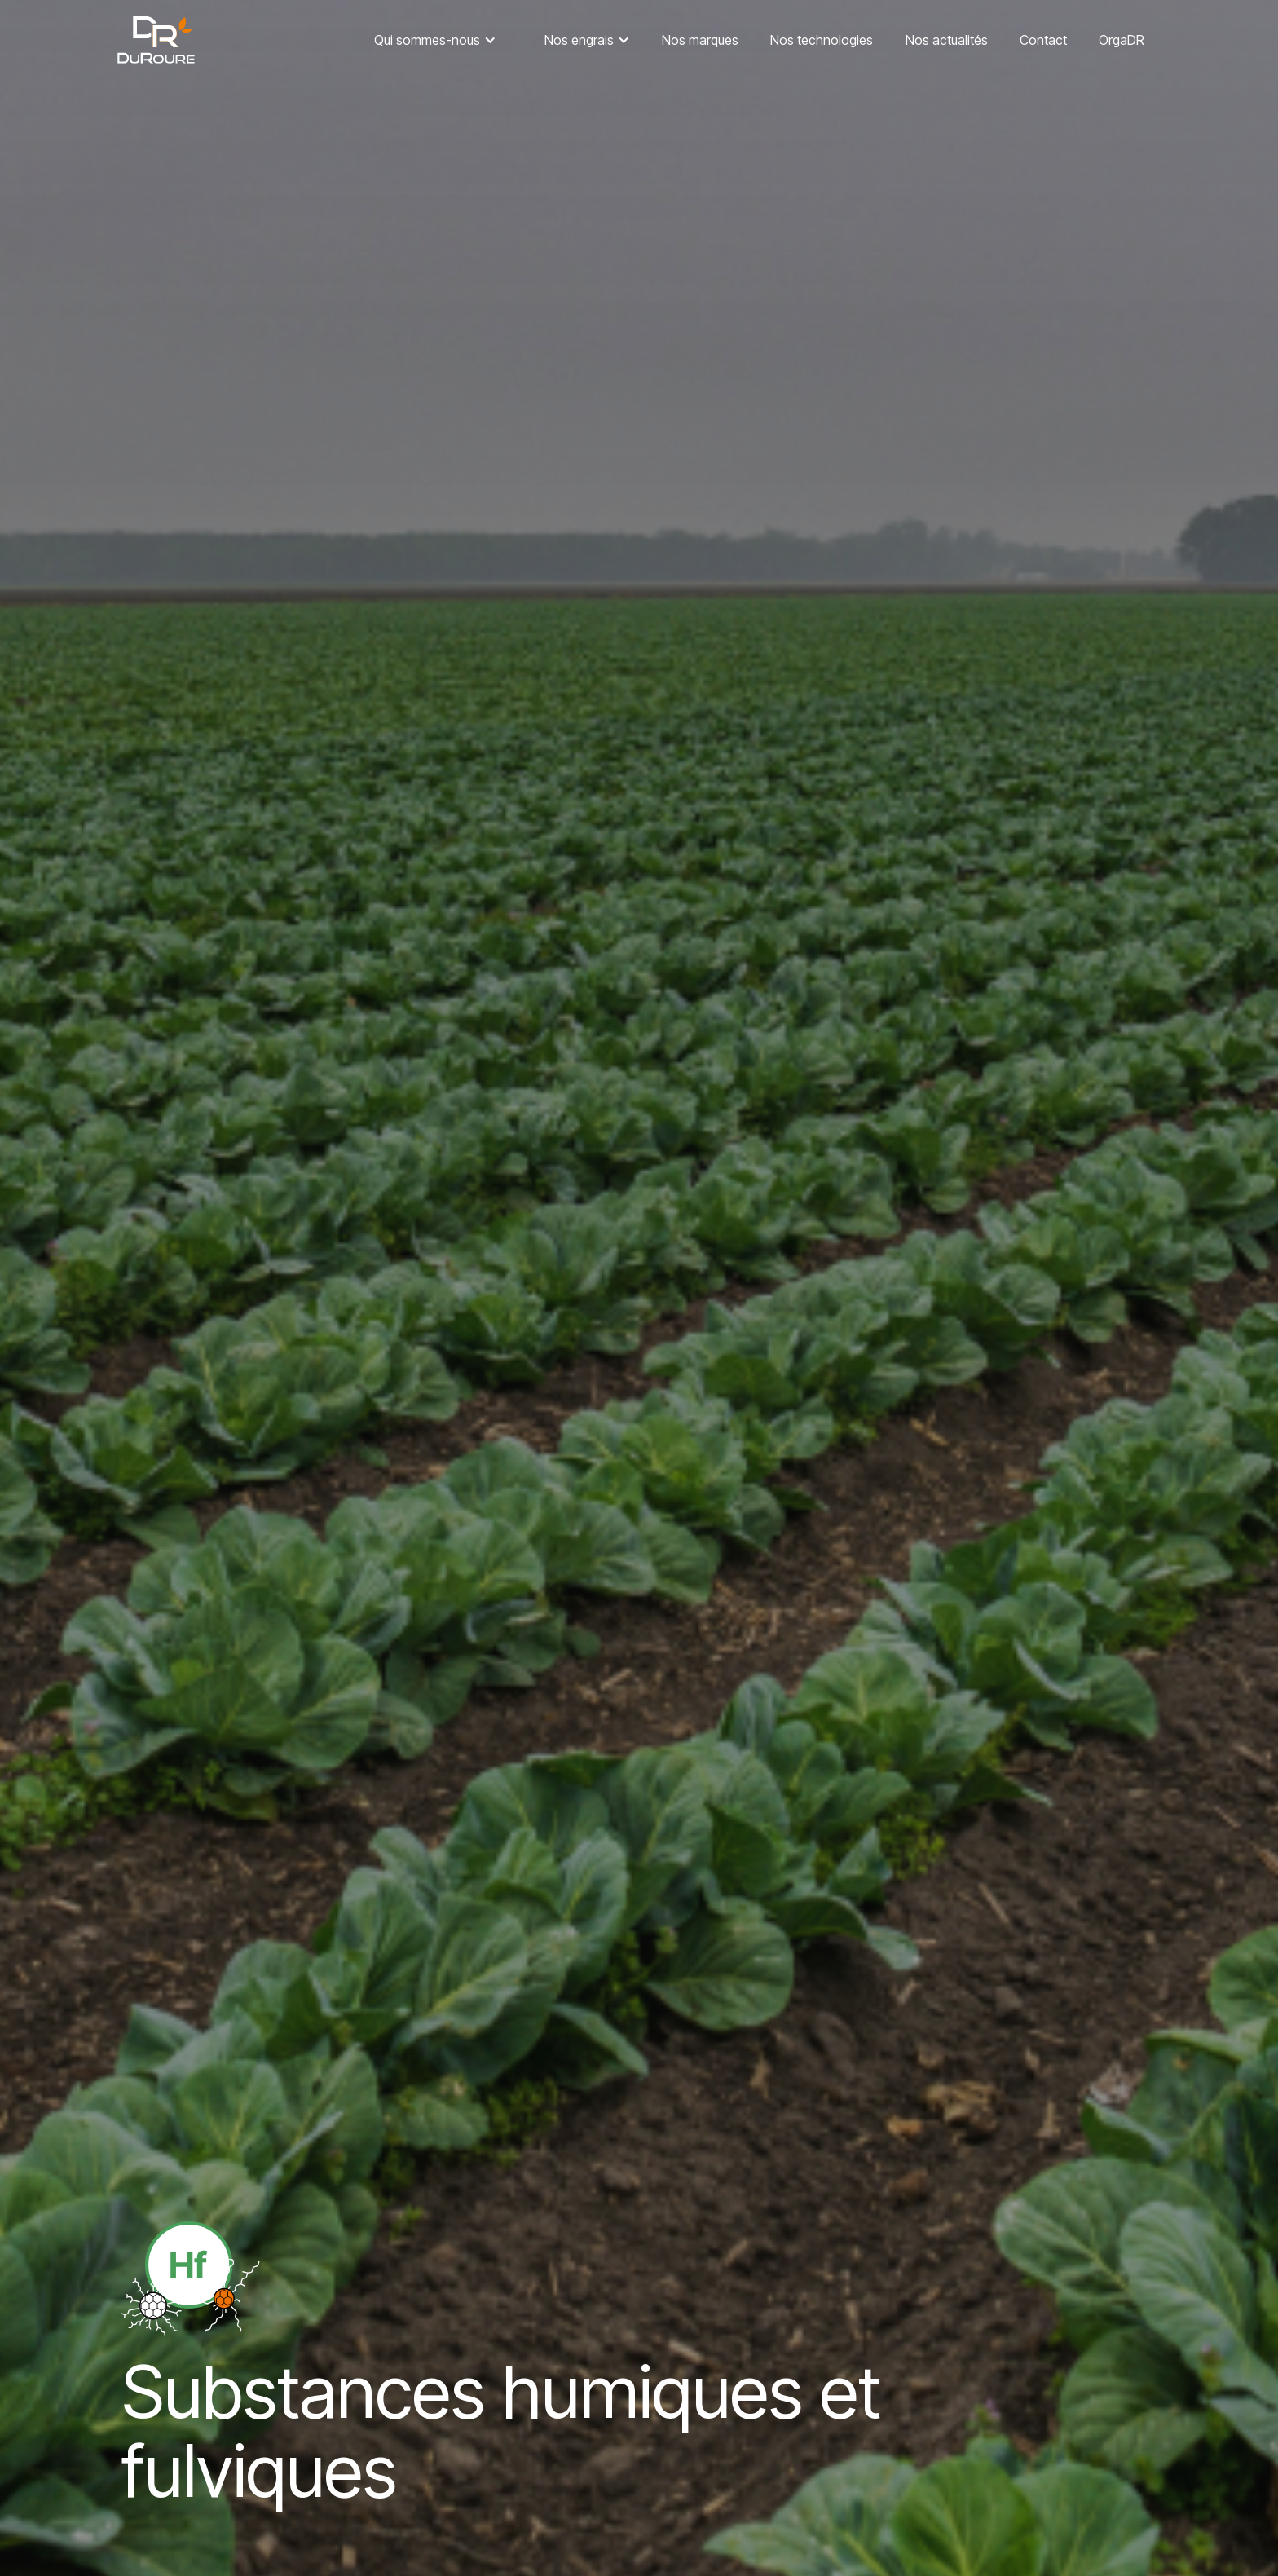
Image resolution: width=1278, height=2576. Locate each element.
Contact (1043, 40)
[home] (156, 40)
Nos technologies (821, 40)
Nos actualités (947, 40)
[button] (435, 40)
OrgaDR (1121, 40)
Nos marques (700, 40)
